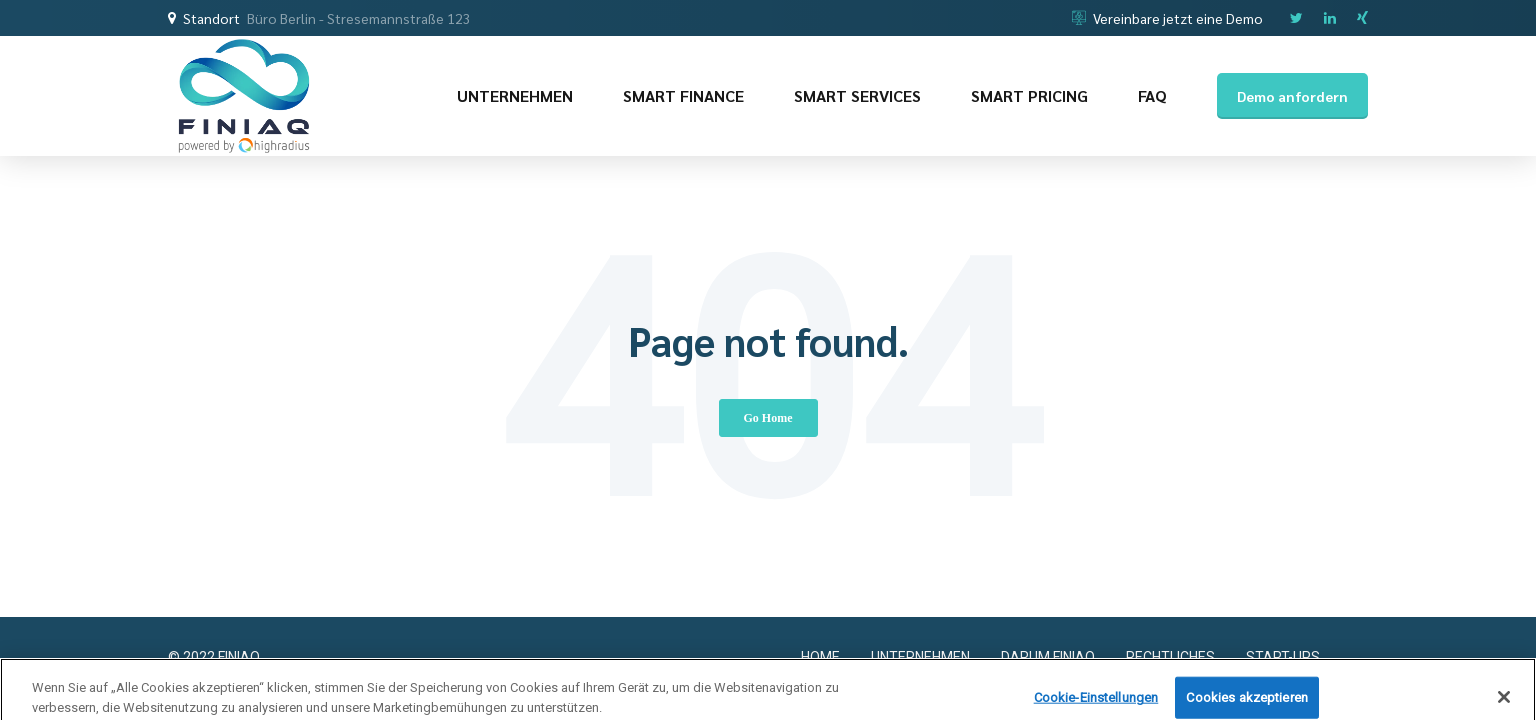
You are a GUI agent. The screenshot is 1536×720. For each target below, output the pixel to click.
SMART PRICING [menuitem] (1029, 95)
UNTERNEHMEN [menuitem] (515, 95)
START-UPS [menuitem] (1283, 657)
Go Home (768, 418)
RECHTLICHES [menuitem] (1170, 657)
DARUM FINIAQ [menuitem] (1048, 657)
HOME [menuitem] (820, 657)
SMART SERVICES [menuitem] (857, 95)
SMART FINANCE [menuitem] (683, 95)
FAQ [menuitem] (1152, 95)
